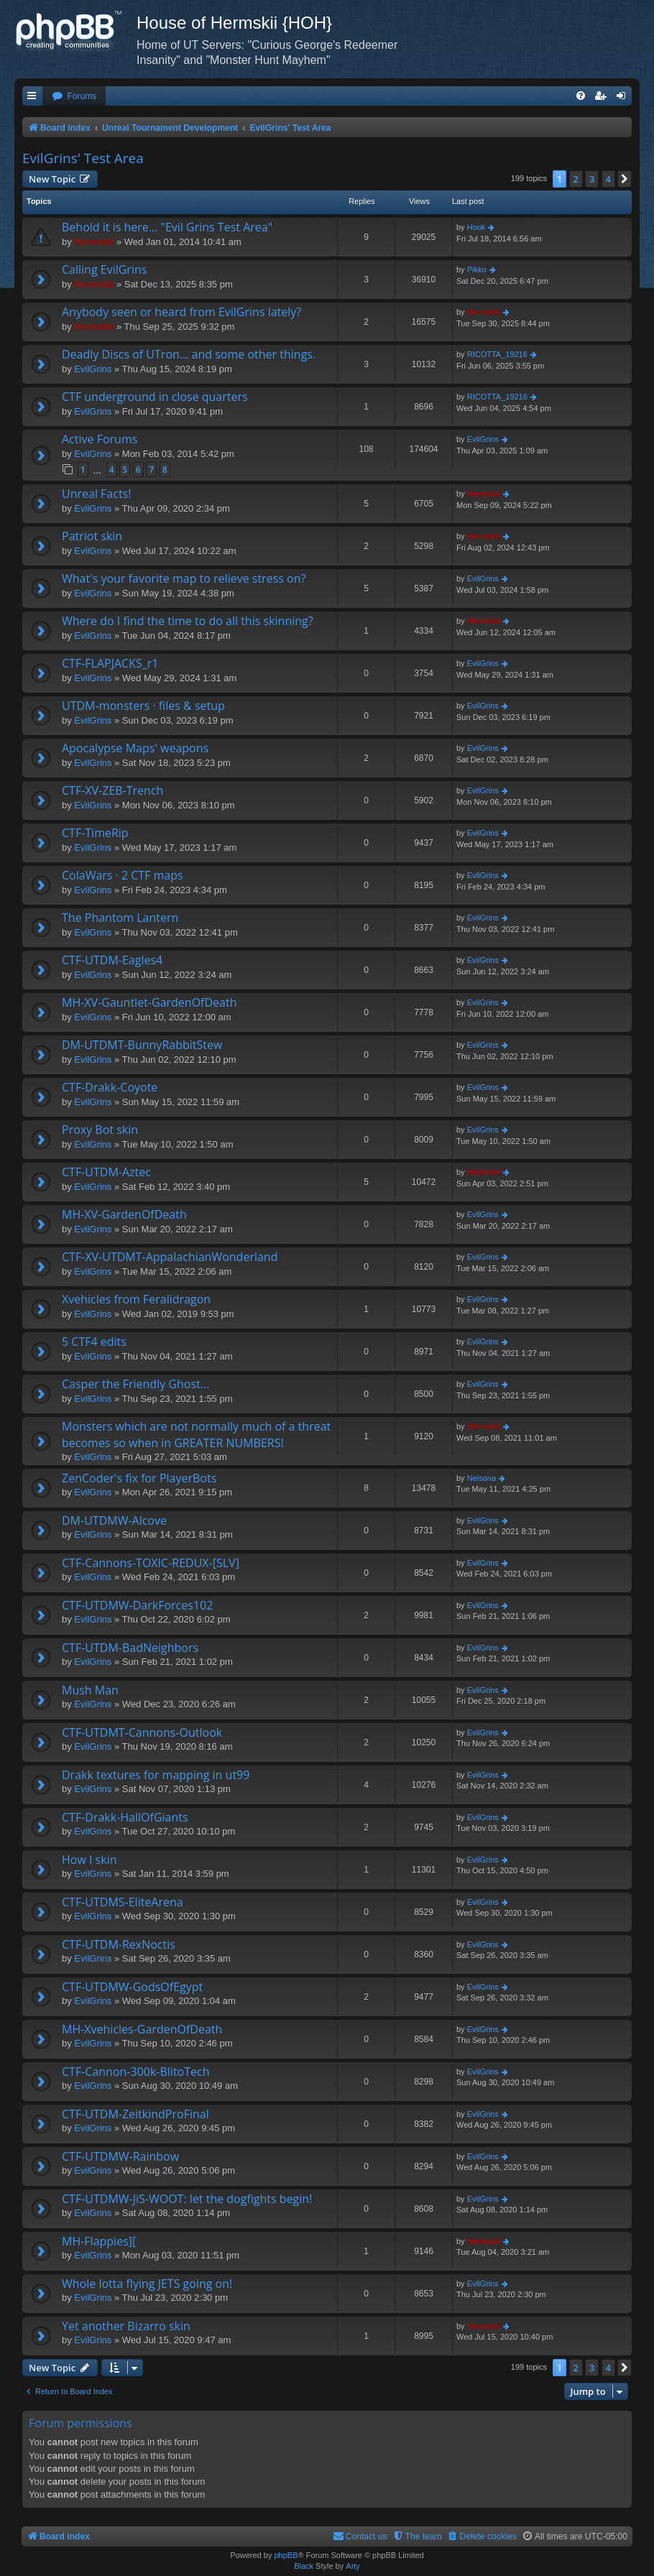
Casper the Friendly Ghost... (135, 1384)
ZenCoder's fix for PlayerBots (139, 1478)
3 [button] (591, 178)
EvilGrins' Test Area (83, 158)
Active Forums (99, 439)
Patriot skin (92, 536)
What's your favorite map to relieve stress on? (183, 578)
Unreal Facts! (96, 494)
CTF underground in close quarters (155, 397)
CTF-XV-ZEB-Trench (112, 790)
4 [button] (608, 178)
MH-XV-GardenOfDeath (124, 1214)
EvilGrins (92, 369)
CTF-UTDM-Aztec (106, 1172)
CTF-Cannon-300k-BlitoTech (136, 2071)
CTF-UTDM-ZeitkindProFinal (135, 2114)
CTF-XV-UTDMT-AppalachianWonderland (169, 1257)
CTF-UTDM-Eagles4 (112, 960)
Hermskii (94, 241)
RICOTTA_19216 (497, 354)
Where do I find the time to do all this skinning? (187, 621)
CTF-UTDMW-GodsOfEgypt (132, 1987)
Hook (476, 227)
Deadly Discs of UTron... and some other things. (189, 354)
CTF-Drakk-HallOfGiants (125, 1817)
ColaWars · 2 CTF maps (122, 875)
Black (303, 2566)
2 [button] (576, 178)
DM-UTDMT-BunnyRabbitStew (142, 1045)
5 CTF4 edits (94, 1341)
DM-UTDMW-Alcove (114, 1520)
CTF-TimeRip (95, 833)
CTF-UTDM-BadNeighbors (130, 1648)
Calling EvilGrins (104, 269)
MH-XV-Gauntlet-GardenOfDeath (149, 1002)
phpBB (286, 2555)
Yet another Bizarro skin (126, 2326)
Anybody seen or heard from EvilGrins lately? (181, 312)
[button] (624, 179)
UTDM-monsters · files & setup (143, 706)
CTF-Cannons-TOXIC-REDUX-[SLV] (150, 1563)
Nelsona (481, 1478)
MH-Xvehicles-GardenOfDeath (142, 2029)
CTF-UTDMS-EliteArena (122, 1902)
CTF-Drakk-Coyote (109, 1087)
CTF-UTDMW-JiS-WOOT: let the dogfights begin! (187, 2199)
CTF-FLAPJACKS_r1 (110, 663)
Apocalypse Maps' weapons (135, 748)
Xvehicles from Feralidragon (136, 1299)
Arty (353, 2566)
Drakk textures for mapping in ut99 (155, 1775)
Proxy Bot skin (100, 1129)
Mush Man (90, 1690)
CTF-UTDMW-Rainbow (120, 2156)
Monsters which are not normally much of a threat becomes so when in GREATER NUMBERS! (196, 1434)
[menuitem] (74, 96)
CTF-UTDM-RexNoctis (118, 1944)
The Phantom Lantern (120, 917)
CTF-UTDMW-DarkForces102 (137, 1605)
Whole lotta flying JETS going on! (147, 2283)
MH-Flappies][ (99, 2241)
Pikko (477, 269)
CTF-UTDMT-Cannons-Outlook (142, 1732)
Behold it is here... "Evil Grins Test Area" (167, 227)
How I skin (89, 1860)
